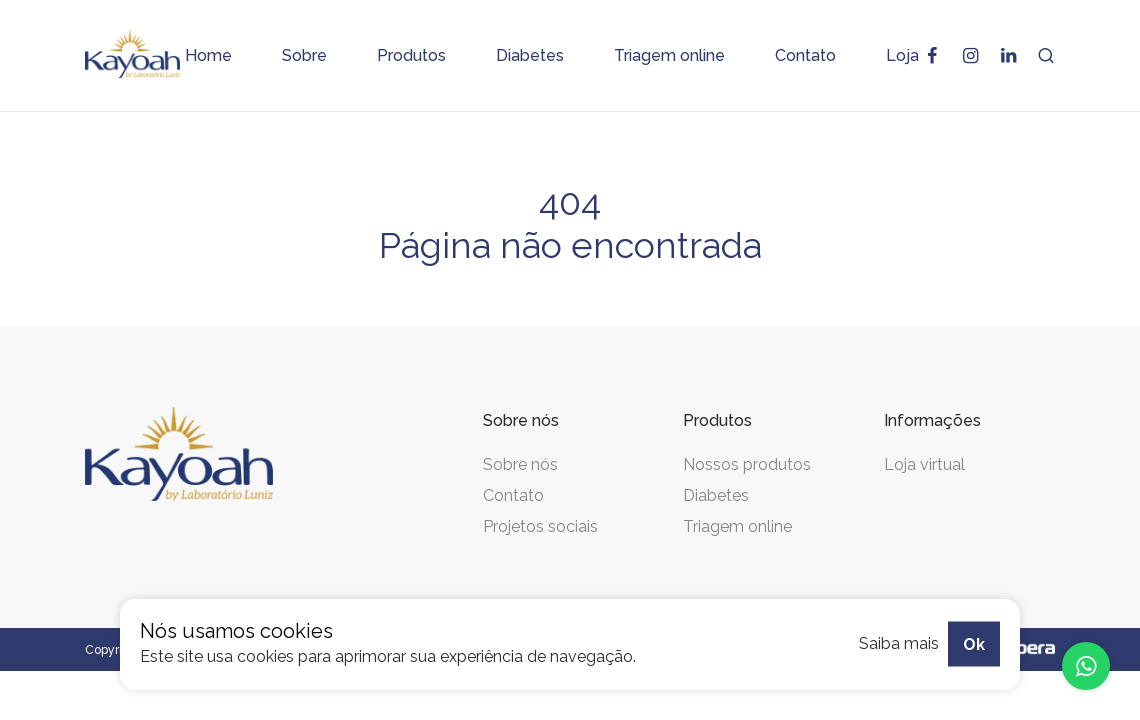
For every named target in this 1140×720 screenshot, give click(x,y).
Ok (974, 643)
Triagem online (737, 526)
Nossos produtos (747, 464)
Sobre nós (520, 464)
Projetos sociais (540, 526)
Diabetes (716, 495)
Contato (513, 495)
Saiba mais (899, 643)
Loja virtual (924, 464)
